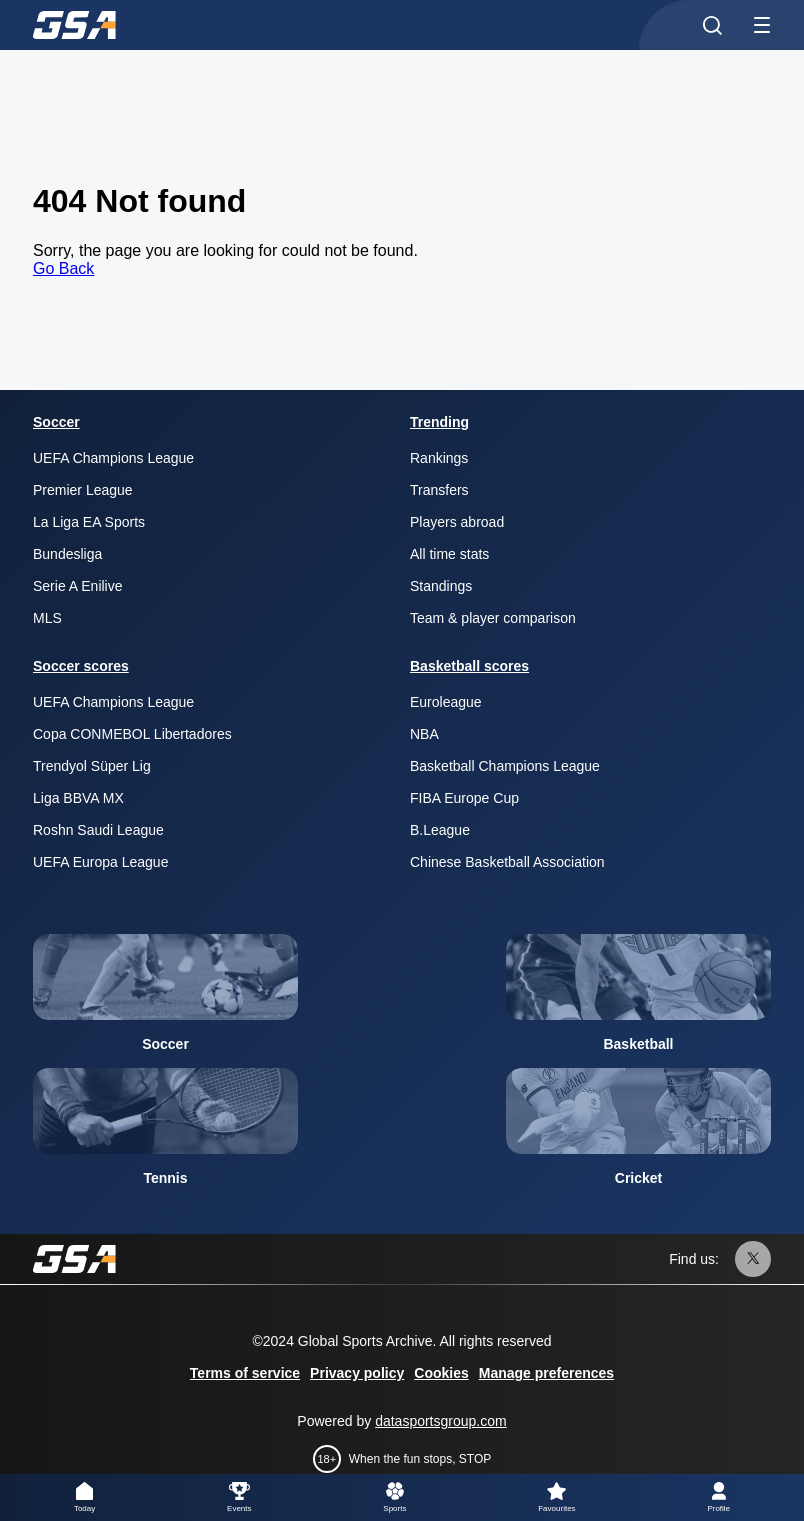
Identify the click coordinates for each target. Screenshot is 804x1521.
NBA (424, 734)
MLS (47, 618)
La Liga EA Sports (89, 522)
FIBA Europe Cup (464, 798)
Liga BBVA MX (78, 798)
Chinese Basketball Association (507, 862)
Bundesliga (67, 554)
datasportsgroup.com (441, 1421)
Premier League (83, 490)
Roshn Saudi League (98, 830)
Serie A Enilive (78, 586)
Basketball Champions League (505, 766)
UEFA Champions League (113, 458)
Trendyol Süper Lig (92, 766)
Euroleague (446, 702)
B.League (440, 830)
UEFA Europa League (100, 862)
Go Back (63, 268)
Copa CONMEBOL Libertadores (132, 734)
